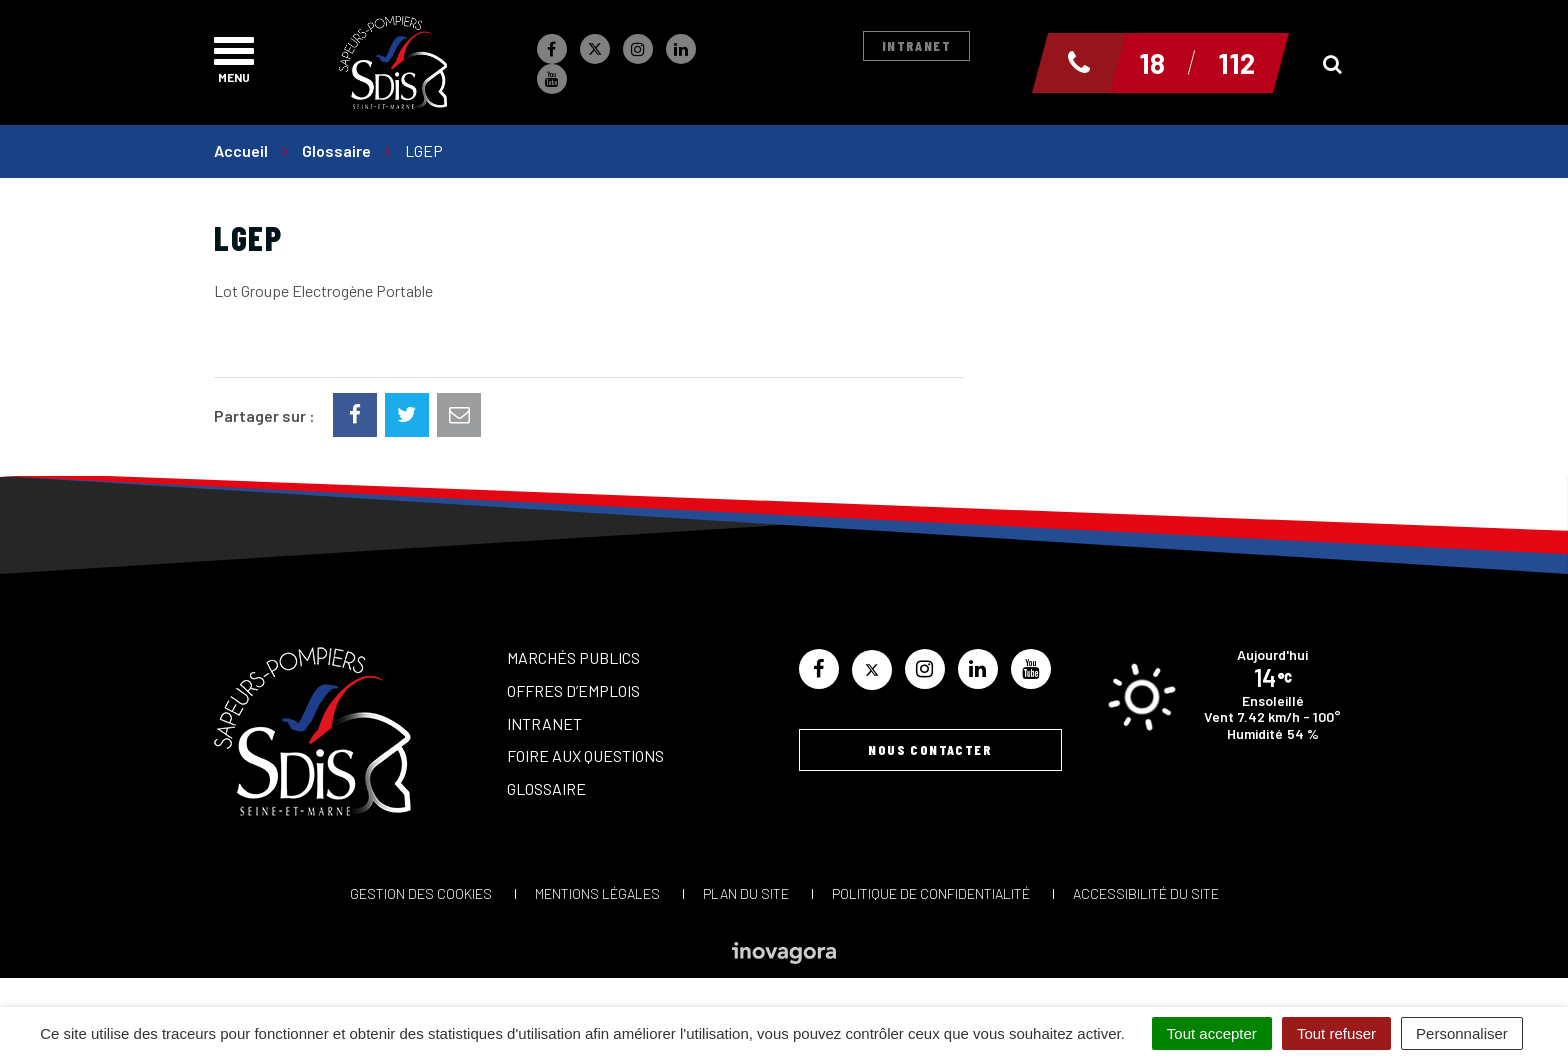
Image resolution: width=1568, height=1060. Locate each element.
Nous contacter (930, 749)
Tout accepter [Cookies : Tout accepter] (1212, 1033)
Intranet (916, 45)
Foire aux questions (585, 755)
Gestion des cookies (421, 893)
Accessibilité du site (1146, 893)
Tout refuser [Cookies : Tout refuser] (1336, 1033)
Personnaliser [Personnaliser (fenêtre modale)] (1462, 1033)
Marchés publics (573, 657)
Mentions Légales (597, 893)
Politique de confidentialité (931, 893)
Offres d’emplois (573, 690)
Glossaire (546, 788)
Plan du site (746, 893)
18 (1152, 63)
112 (1236, 63)
